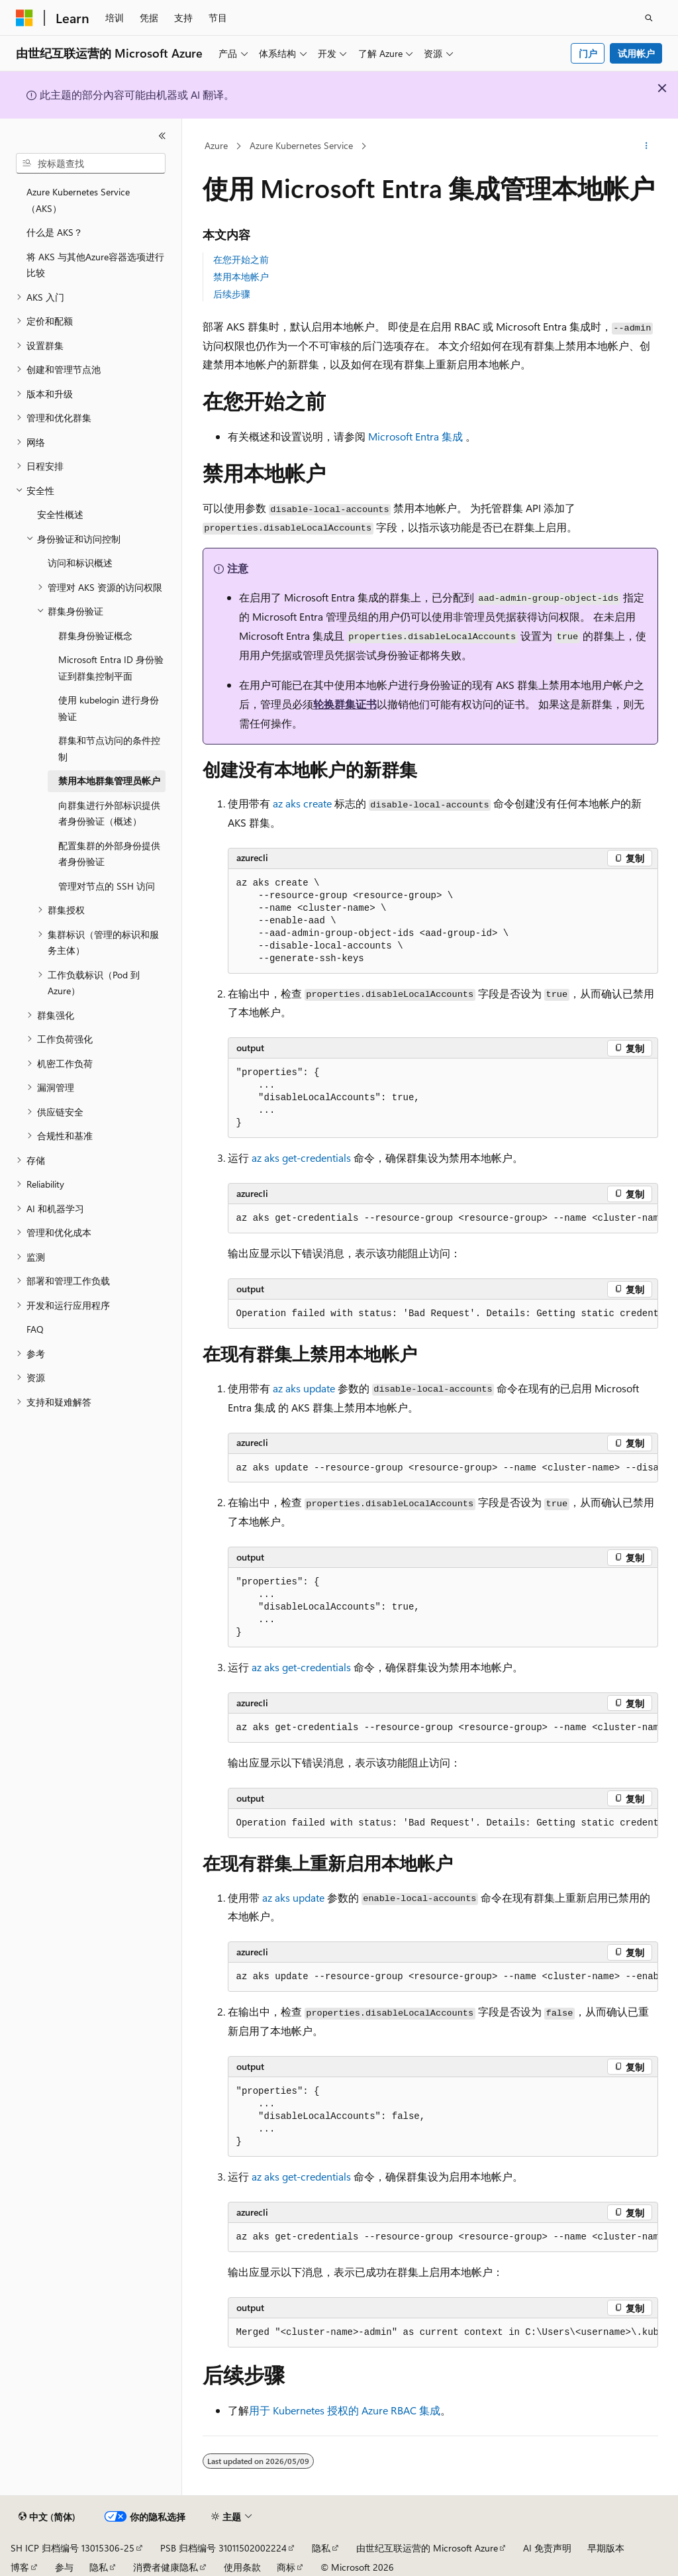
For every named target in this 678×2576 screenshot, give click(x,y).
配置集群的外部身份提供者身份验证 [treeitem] (109, 853)
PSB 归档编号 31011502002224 (223, 2548)
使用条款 (242, 2567)
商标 (286, 2567)
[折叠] (162, 136)
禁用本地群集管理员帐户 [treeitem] (109, 780)
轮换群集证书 (345, 704)
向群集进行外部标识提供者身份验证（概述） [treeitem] (109, 813)
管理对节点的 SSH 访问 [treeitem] (106, 886)
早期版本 (605, 2548)
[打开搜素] (649, 18)
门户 (588, 53)
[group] (443, 1218)
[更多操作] (645, 146)
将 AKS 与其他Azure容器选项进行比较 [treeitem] (95, 265)
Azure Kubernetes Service (301, 145)
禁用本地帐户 (241, 276)
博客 (20, 2567)
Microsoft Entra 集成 (415, 436)
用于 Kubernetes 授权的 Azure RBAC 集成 (344, 2410)
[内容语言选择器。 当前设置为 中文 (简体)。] (47, 2517)
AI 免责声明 (547, 2548)
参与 (64, 2567)
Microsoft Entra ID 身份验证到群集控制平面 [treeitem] (111, 667)
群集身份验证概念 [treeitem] (95, 635)
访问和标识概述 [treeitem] (80, 562)
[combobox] (91, 163)
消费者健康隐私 (165, 2567)
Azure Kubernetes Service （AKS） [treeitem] (78, 200)
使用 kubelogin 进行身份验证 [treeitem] (108, 708)
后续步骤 (231, 293)
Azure (216, 145)
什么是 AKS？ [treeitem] (54, 232)
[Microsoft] (24, 17)
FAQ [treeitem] (35, 1329)
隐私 (321, 2548)
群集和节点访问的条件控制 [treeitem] (109, 748)
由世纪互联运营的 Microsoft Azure (427, 2548)
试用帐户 (636, 53)
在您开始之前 (241, 259)
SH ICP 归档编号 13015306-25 (72, 2548)
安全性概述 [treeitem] (60, 514)
